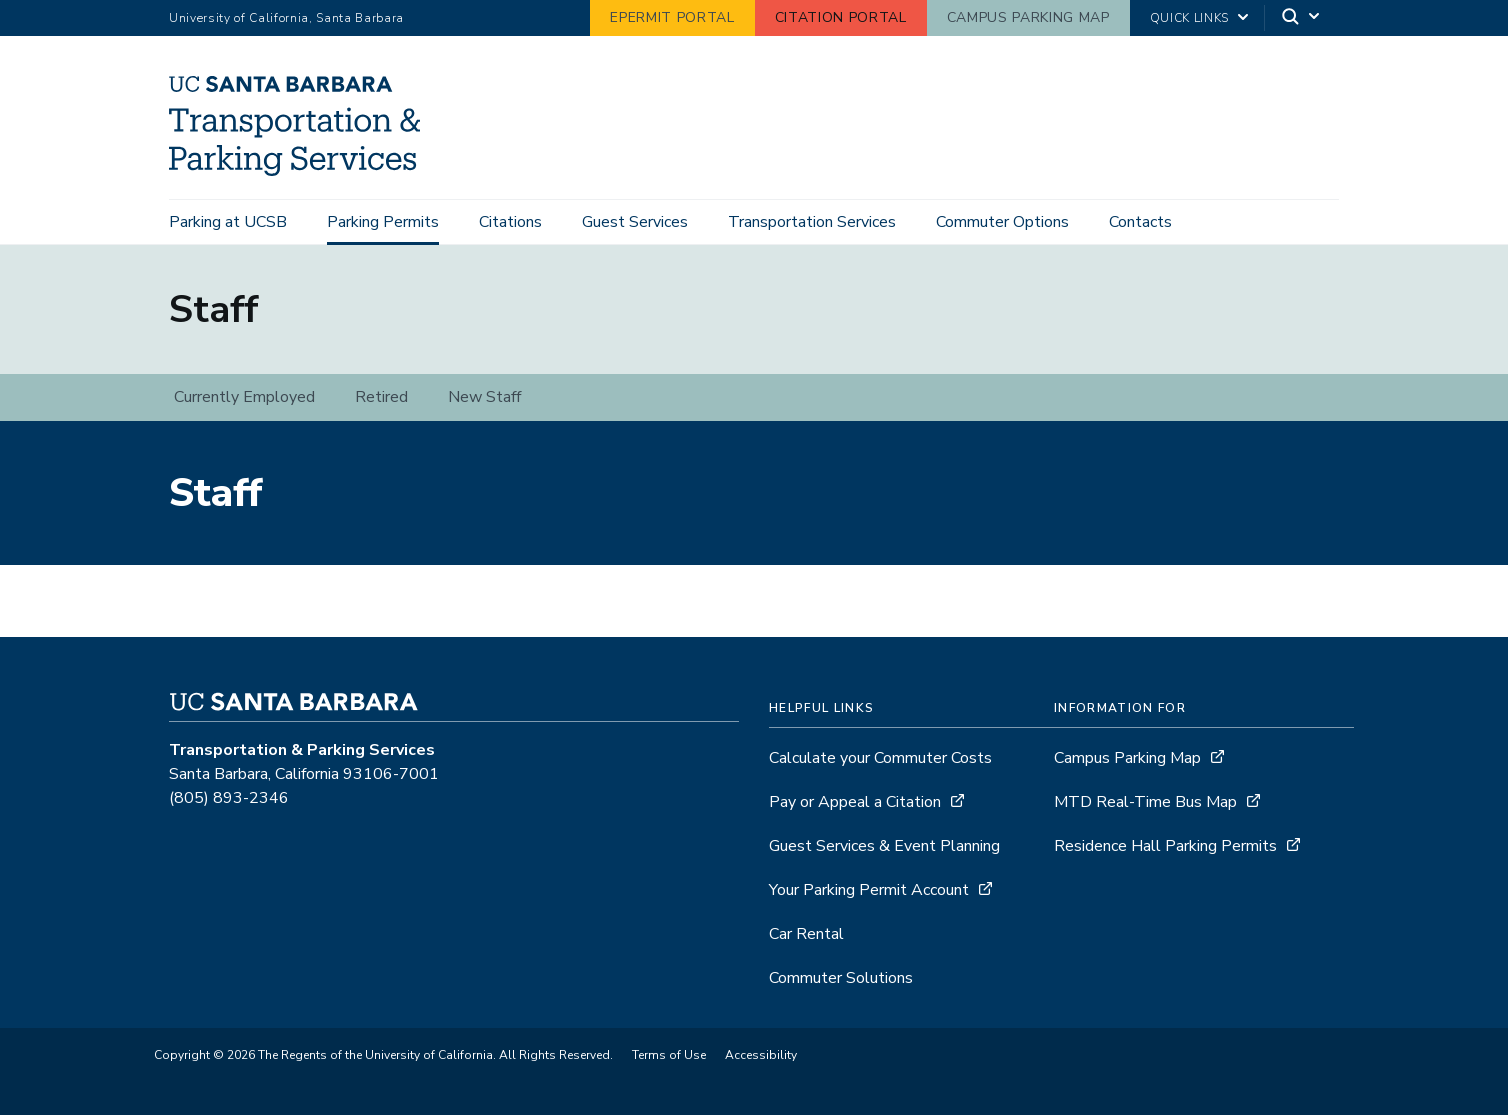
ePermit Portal (672, 17)
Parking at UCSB (228, 222)
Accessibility (761, 1055)
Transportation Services (812, 222)
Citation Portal (841, 17)
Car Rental (806, 934)
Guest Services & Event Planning (884, 846)
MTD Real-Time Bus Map (1145, 802)
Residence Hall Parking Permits (1165, 846)
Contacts (1140, 222)
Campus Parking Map (1028, 17)
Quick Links (1189, 18)
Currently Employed (244, 397)
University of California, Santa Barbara (286, 18)
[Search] (1302, 18)
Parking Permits (383, 222)
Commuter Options (1002, 222)
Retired (381, 397)
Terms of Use (669, 1055)
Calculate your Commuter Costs (880, 758)
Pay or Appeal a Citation (855, 802)
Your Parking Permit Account (869, 890)
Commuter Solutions (841, 978)
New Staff (484, 397)
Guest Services (635, 222)
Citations (510, 222)
